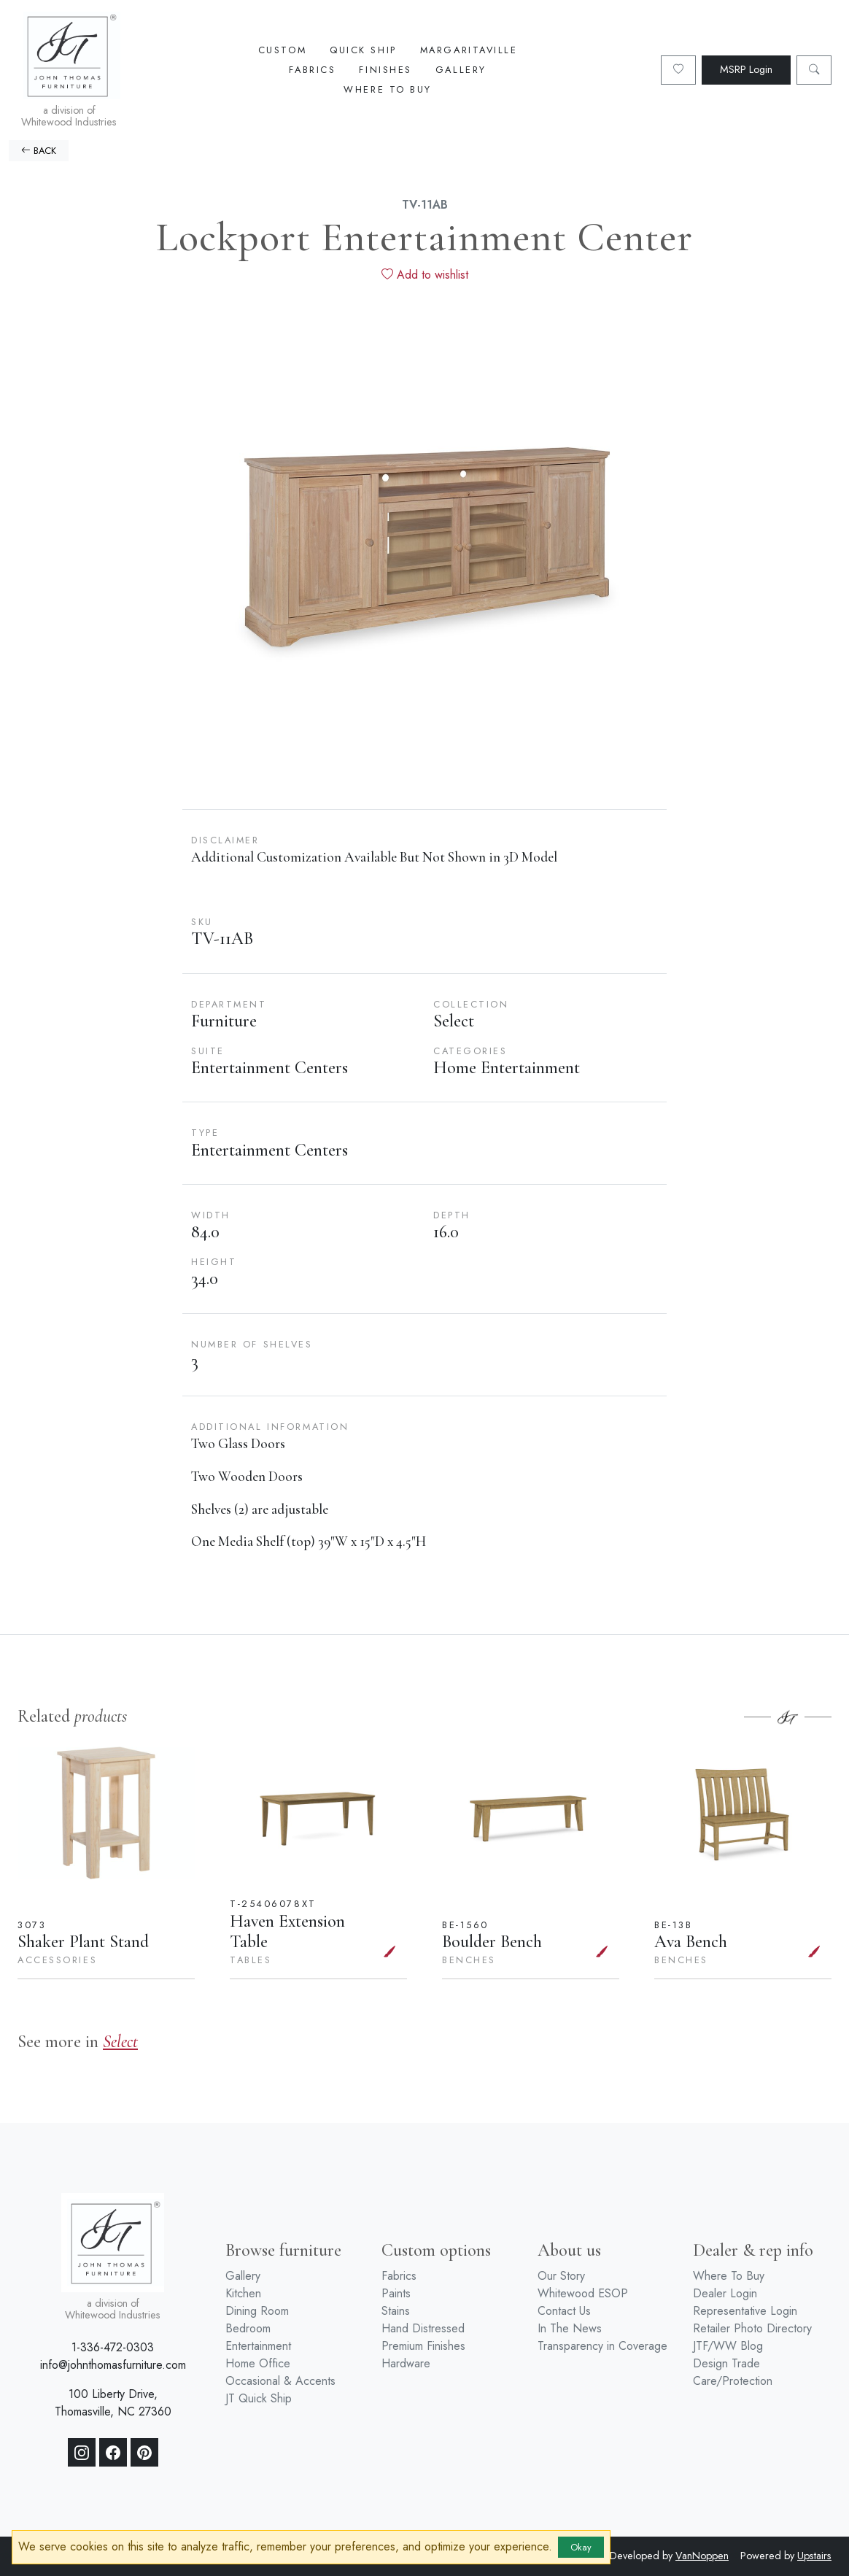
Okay (581, 2547)
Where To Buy (388, 89)
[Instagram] (82, 2452)
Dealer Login (725, 2293)
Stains (395, 2310)
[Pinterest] (144, 2452)
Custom (282, 50)
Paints (396, 2293)
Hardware (405, 2363)
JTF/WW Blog (728, 2345)
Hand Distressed (423, 2328)
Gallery (460, 70)
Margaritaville (469, 50)
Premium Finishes (423, 2345)
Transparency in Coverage (602, 2345)
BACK (38, 151)
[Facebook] (113, 2452)
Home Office (257, 2363)
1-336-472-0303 (112, 2347)
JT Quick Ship (258, 2398)
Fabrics (312, 70)
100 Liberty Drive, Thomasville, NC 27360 (113, 2403)
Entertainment (258, 2345)
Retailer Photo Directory (752, 2328)
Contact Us (564, 2310)
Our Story (561, 2275)
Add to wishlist (424, 274)
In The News (570, 2328)
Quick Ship (363, 50)
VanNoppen (702, 2555)
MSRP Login (746, 69)
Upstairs (814, 2555)
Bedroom (248, 2328)
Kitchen (243, 2293)
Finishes (385, 70)
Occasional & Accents (280, 2380)
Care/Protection (732, 2380)
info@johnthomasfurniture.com (113, 2364)
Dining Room (257, 2310)
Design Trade (726, 2363)
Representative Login (745, 2310)
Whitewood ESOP (583, 2293)
